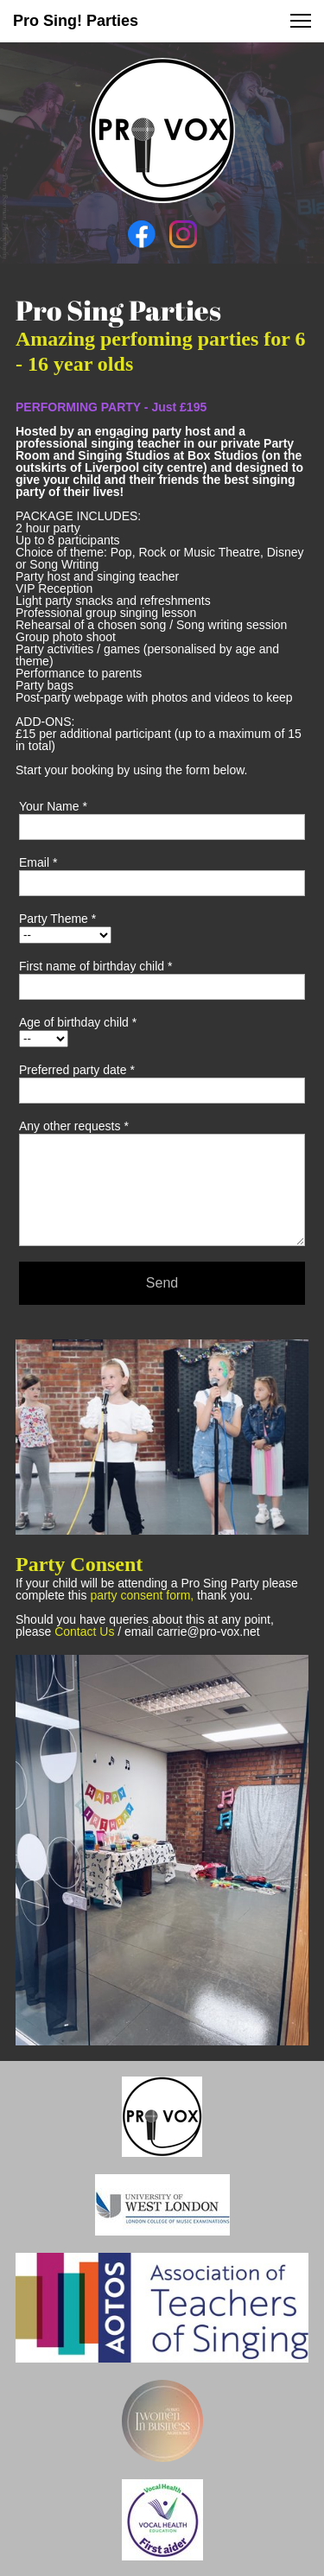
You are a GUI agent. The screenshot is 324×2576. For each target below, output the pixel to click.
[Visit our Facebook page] (142, 234)
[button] (300, 20)
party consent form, (142, 1595)
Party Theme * (57, 918)
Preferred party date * (77, 1070)
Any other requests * (74, 1126)
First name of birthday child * (95, 966)
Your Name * (53, 806)
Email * (38, 862)
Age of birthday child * (78, 1022)
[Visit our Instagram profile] (183, 234)
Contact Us (84, 1631)
